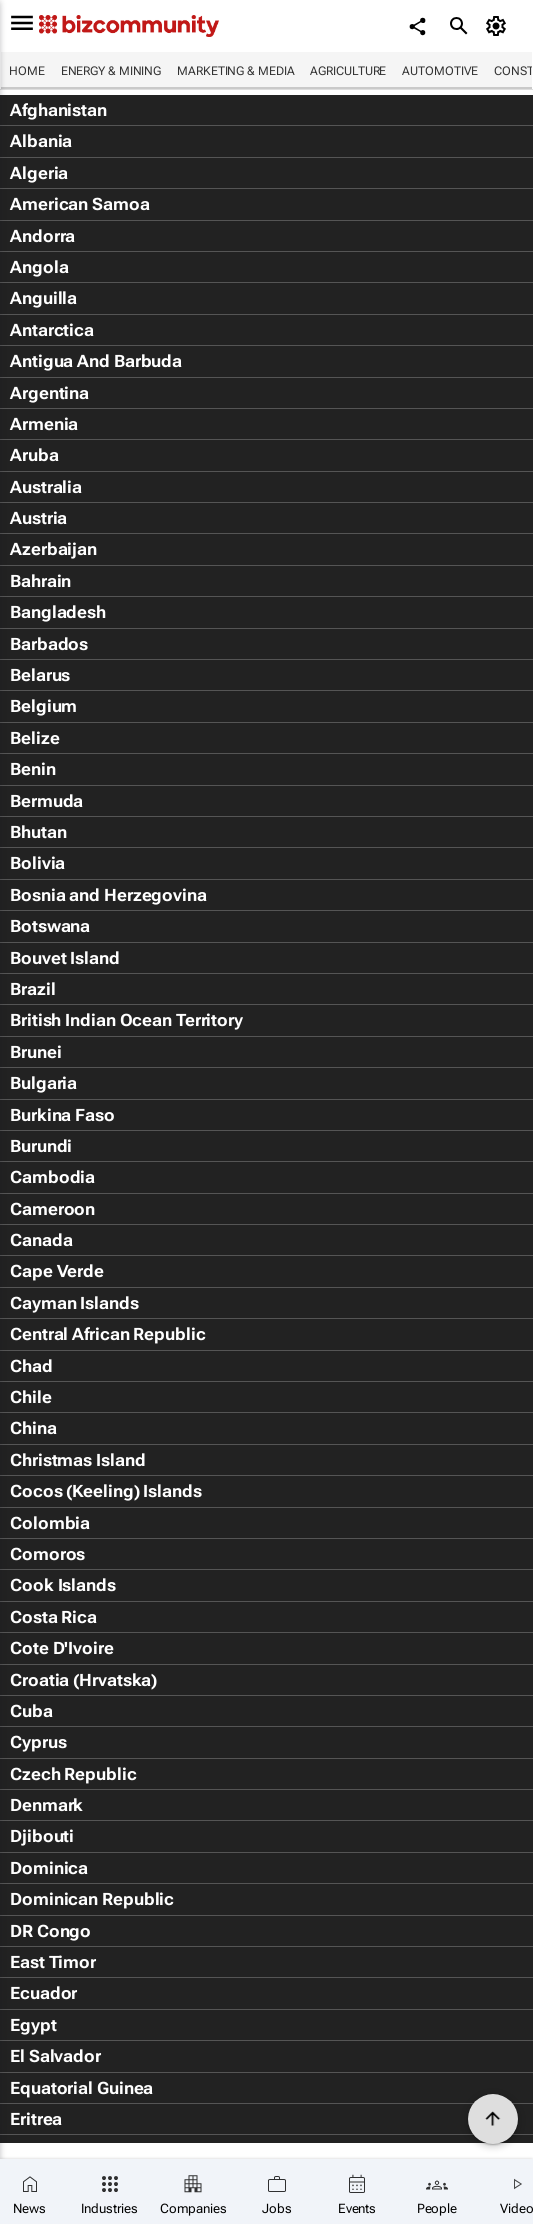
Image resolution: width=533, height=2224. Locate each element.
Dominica (49, 1868)
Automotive (440, 71)
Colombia (50, 1523)
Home (27, 71)
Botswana (50, 926)
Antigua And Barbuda (96, 361)
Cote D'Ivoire (62, 1648)
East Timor (53, 1962)
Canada (41, 1240)
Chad (31, 1366)
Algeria (39, 173)
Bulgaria (43, 1083)
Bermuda (46, 801)
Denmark (46, 1805)
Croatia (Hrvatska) (83, 1680)
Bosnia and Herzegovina (108, 895)
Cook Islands (63, 1585)
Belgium (43, 706)
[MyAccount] (498, 26)
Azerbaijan (53, 549)
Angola (39, 267)
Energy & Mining (111, 71)
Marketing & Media (235, 71)
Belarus (40, 675)
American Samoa (80, 204)
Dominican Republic (92, 1899)
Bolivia (37, 863)
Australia (46, 487)
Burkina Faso (62, 1115)
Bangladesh (58, 612)
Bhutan (38, 832)
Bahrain (40, 581)
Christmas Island (77, 1460)
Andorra (42, 236)
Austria (38, 518)
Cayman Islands (74, 1303)
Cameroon (52, 1209)
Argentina (49, 393)
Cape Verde (57, 1271)
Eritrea (36, 2119)
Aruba (34, 455)
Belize (34, 738)
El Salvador (55, 2056)
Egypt (33, 2025)
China (33, 1428)
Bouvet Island (65, 958)
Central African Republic (108, 1334)
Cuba (31, 1711)
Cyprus (38, 1742)
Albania (41, 141)
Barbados (49, 644)
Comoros (47, 1554)
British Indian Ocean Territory (126, 1020)
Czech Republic (73, 1774)
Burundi (41, 1146)
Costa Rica (53, 1617)
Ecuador (43, 1993)
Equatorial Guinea (81, 2088)
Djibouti (42, 1836)
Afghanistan (58, 110)
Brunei (35, 1052)
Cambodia (52, 1177)
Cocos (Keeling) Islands (106, 1491)
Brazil (32, 989)
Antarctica (52, 330)
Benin (33, 769)
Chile (31, 1397)
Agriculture (348, 71)
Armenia (44, 424)
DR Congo (50, 1931)
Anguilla (43, 298)
